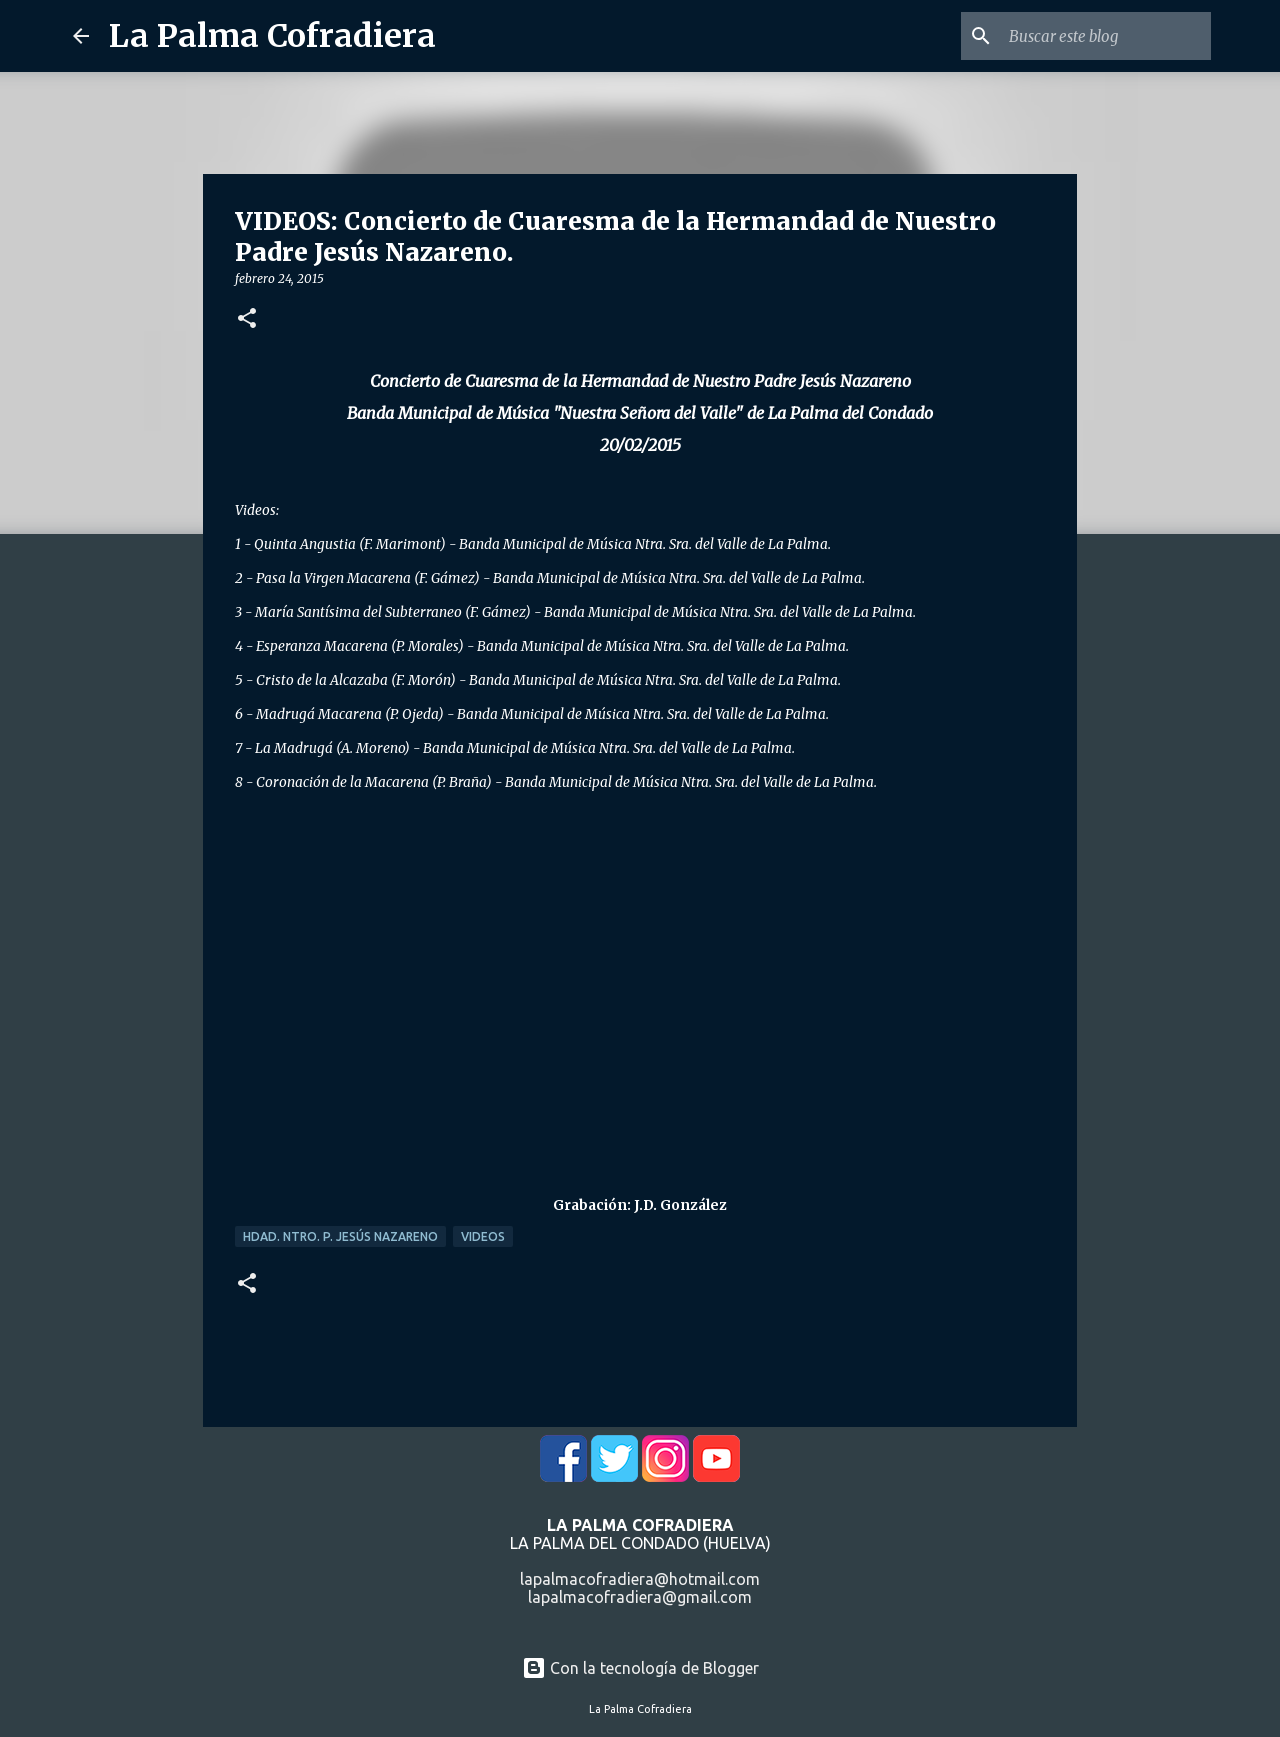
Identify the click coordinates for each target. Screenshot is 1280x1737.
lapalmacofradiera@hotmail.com (640, 1579)
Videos (483, 1236)
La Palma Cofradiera (272, 36)
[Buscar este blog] (1106, 36)
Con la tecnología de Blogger (640, 1668)
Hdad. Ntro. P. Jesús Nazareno (340, 1236)
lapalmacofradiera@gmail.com (640, 1597)
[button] (247, 319)
